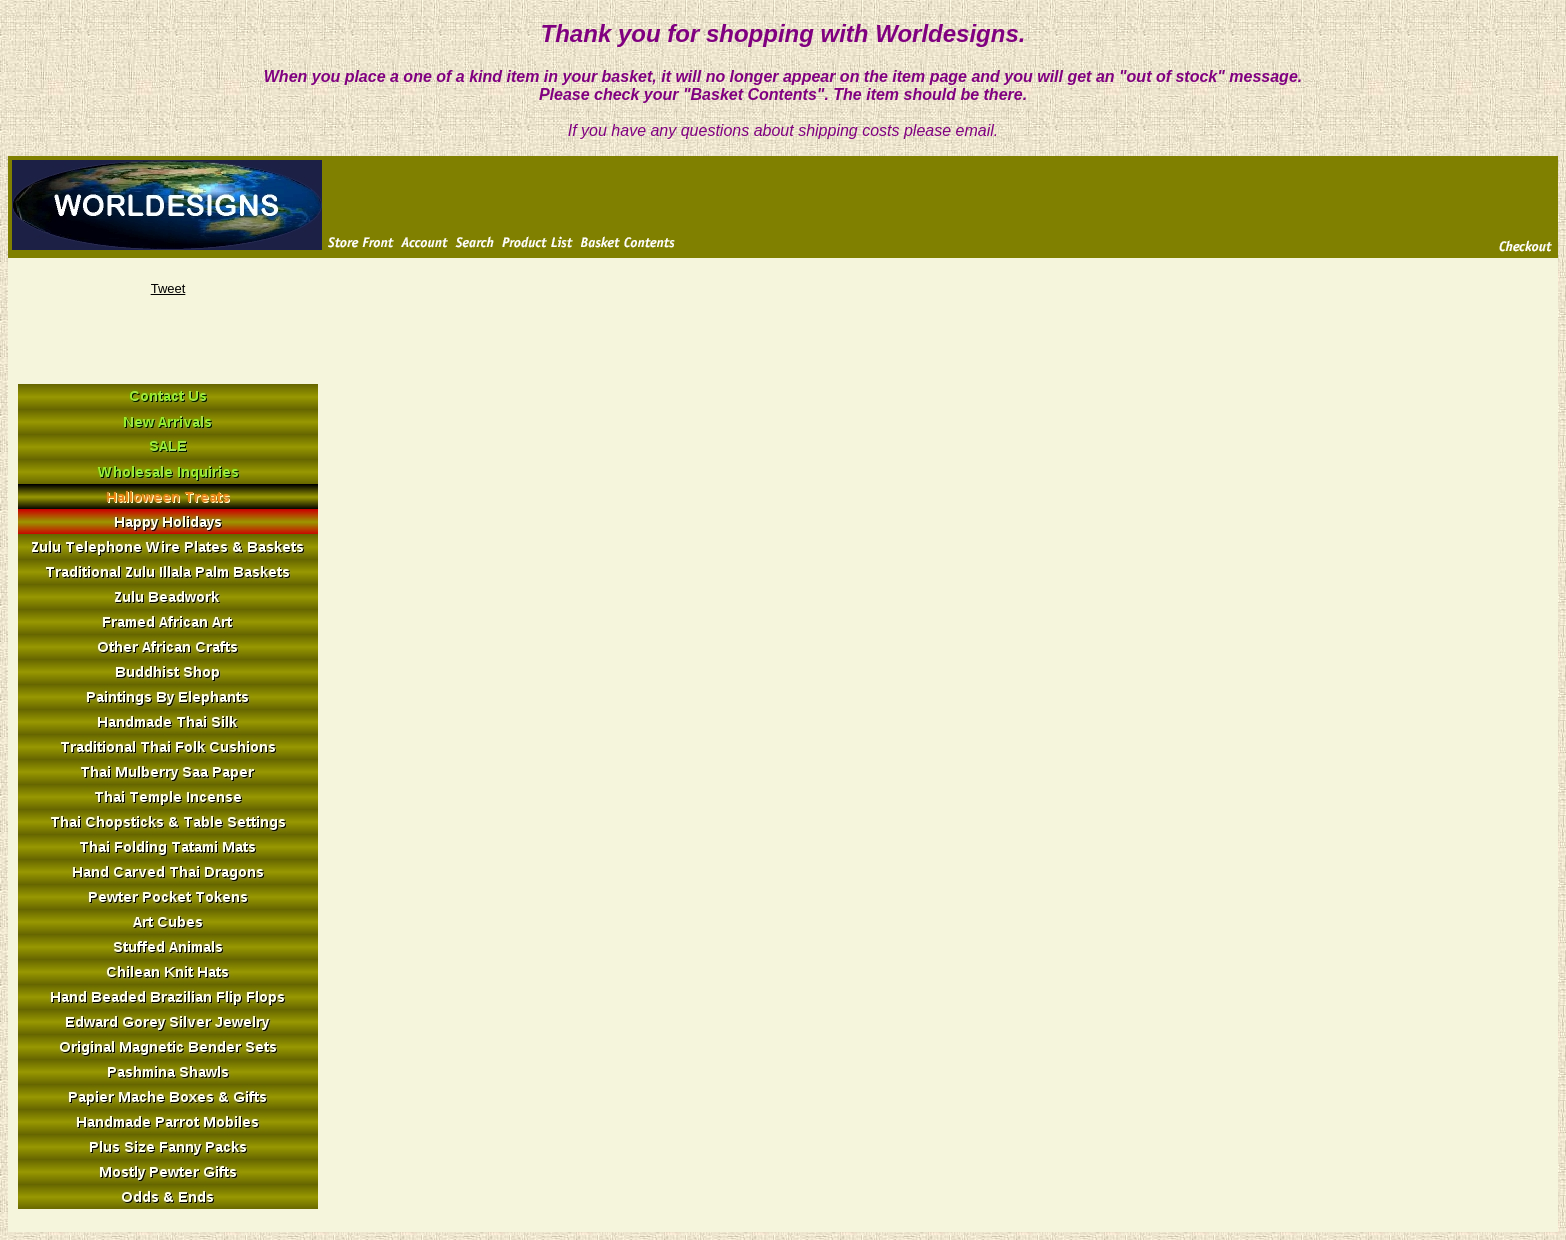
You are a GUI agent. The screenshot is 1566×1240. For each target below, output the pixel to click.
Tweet (168, 288)
